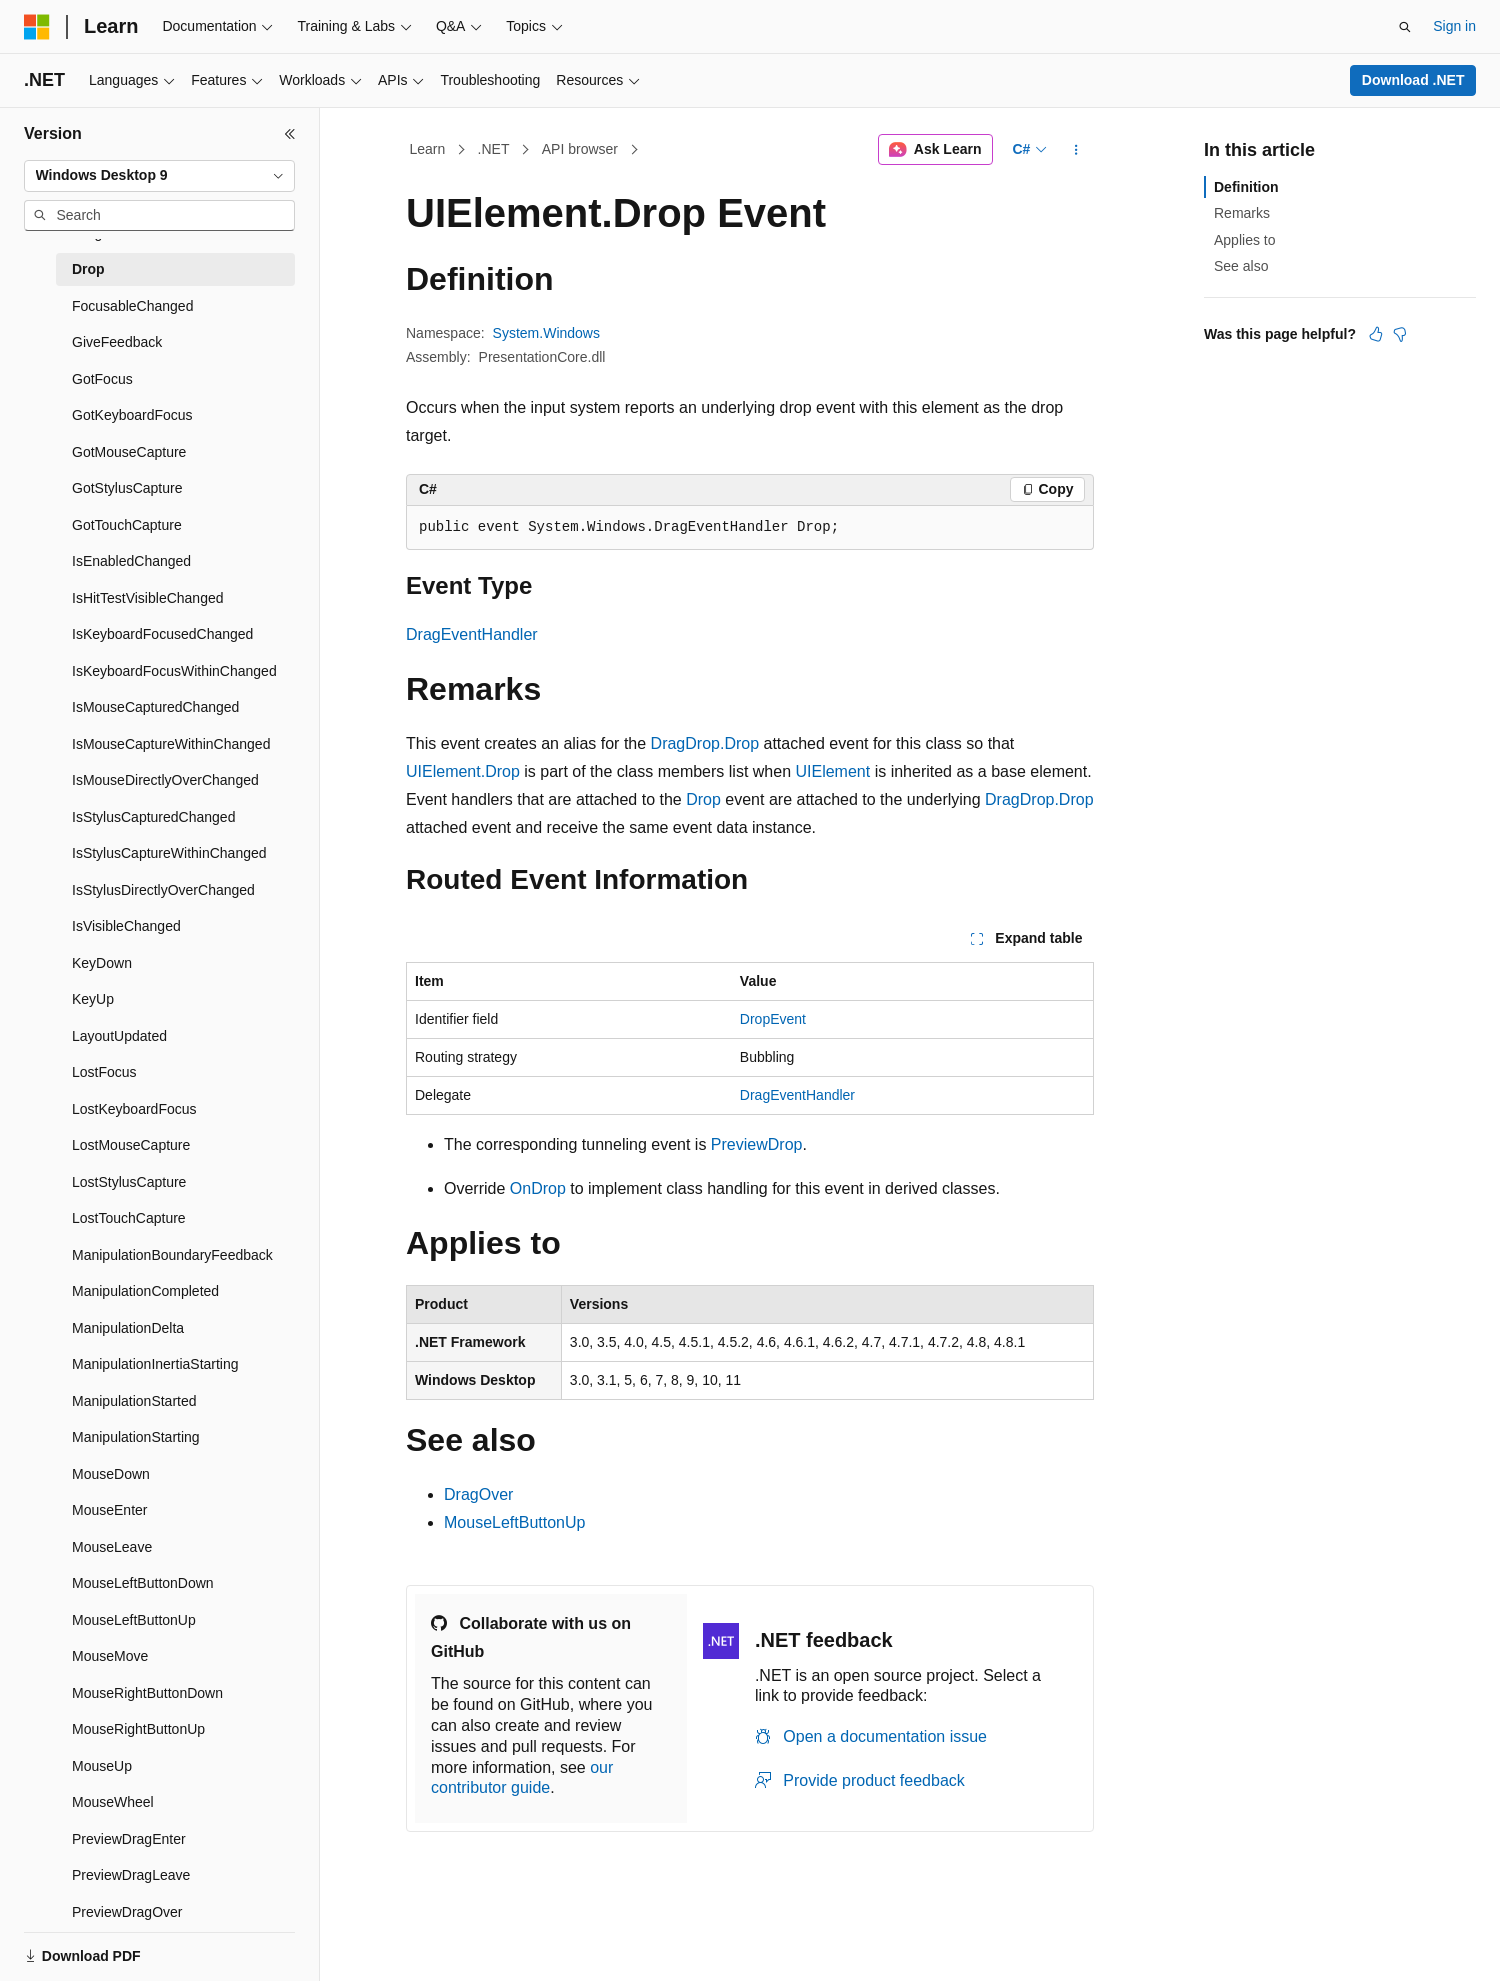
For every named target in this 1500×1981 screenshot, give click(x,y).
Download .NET (1413, 80)
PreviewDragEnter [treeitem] (129, 1839)
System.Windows (546, 333)
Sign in (1454, 26)
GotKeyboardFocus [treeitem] (132, 415)
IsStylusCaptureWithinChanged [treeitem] (169, 853)
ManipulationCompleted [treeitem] (145, 1291)
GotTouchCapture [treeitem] (127, 525)
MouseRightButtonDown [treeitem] (147, 1693)
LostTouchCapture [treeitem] (129, 1218)
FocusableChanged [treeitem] (132, 306)
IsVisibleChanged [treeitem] (126, 926)
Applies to (1244, 240)
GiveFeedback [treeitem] (117, 342)
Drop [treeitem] (88, 269)
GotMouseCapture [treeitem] (129, 452)
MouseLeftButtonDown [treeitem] (143, 1583)
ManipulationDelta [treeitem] (128, 1328)
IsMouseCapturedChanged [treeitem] (155, 707)
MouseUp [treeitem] (102, 1766)
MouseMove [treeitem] (110, 1656)
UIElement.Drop (463, 771)
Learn (428, 149)
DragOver (478, 1494)
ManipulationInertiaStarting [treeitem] (155, 1364)
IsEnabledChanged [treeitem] (131, 561)
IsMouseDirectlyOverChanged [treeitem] (165, 780)
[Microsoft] (37, 27)
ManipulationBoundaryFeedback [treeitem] (172, 1255)
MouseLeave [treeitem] (112, 1547)
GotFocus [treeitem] (102, 379)
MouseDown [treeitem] (111, 1474)
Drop (703, 799)
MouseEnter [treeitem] (109, 1510)
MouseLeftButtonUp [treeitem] (134, 1620)
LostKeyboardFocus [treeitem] (134, 1109)
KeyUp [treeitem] (93, 999)
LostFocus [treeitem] (104, 1072)
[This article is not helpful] (1400, 334)
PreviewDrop (757, 1144)
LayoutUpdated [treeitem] (119, 1036)
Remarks (1242, 213)
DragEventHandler (472, 634)
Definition (1246, 187)
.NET (494, 149)
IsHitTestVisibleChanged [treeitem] (148, 598)
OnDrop (538, 1188)
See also (1241, 266)
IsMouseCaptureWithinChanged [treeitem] (171, 744)
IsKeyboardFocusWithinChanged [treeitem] (174, 671)
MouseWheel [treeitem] (113, 1802)
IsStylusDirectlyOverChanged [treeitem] (163, 890)
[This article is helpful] (1376, 334)
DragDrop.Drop (705, 743)
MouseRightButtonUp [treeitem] (138, 1729)
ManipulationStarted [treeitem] (134, 1401)
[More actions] (1076, 150)
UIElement (832, 771)
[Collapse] (290, 134)
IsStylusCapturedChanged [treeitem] (153, 817)
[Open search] (1405, 27)
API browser (580, 149)
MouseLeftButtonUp (514, 1522)
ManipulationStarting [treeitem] (136, 1437)
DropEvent (773, 1019)
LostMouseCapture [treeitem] (131, 1145)
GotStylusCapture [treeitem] (127, 488)
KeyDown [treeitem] (102, 963)
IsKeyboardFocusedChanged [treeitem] (162, 634)
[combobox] (159, 176)
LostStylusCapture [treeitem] (129, 1182)
